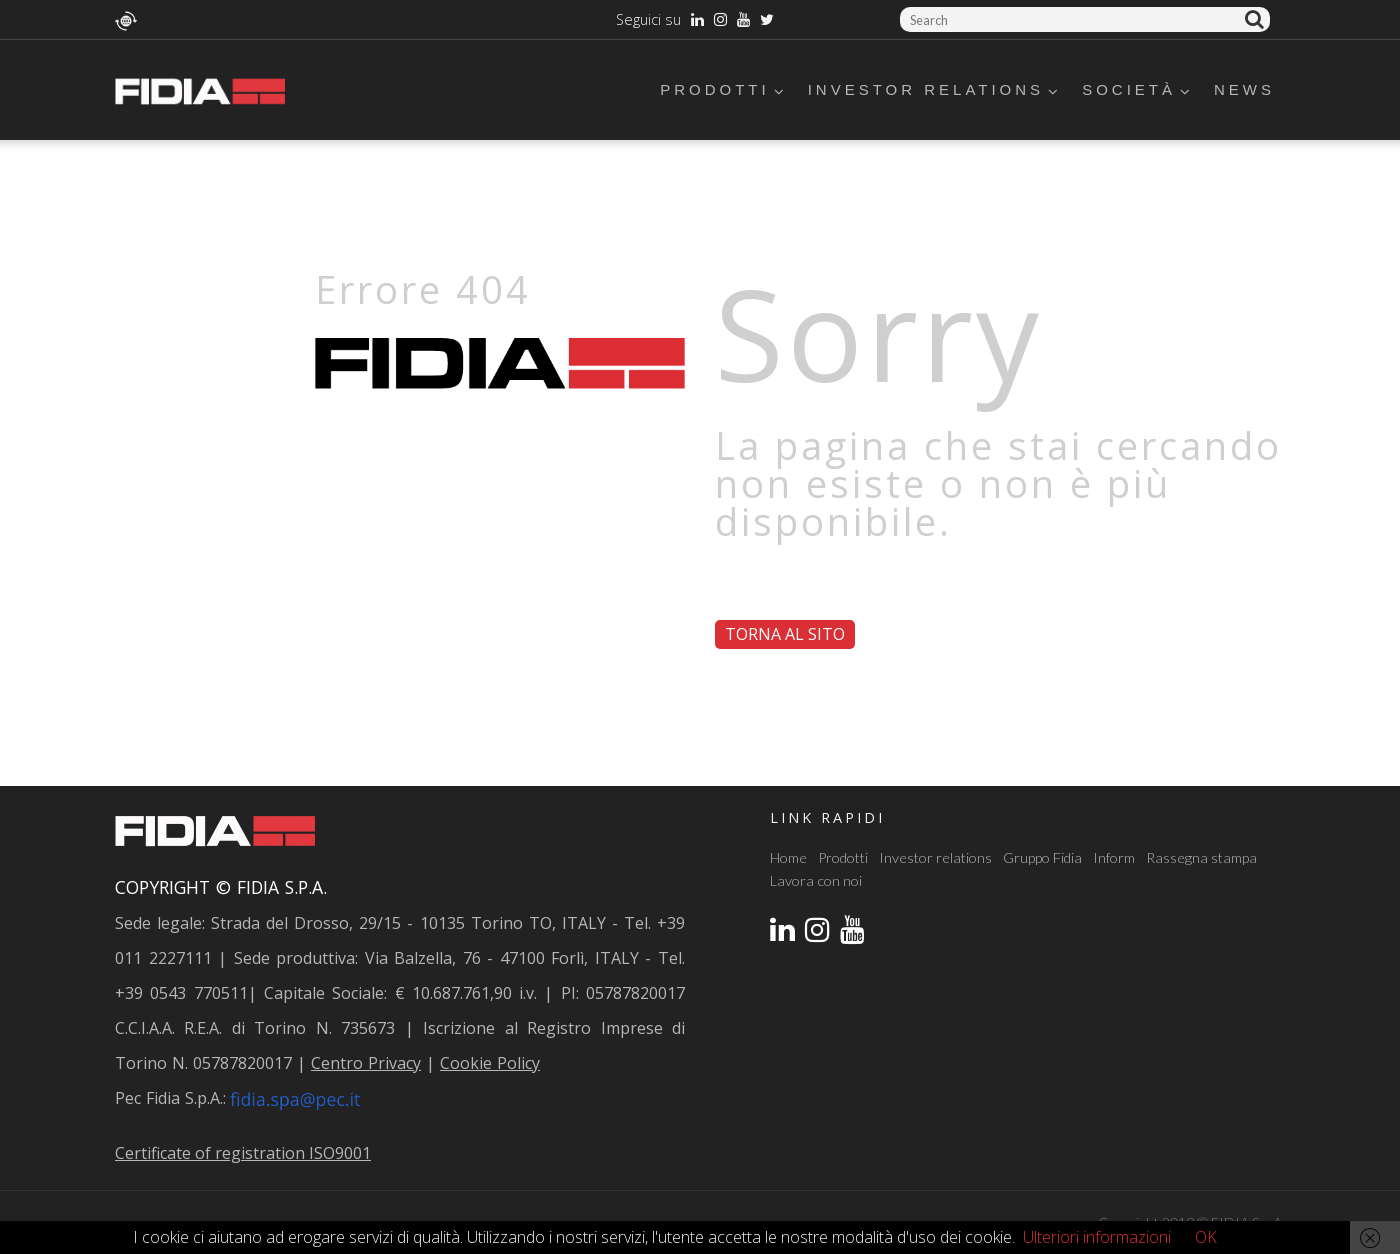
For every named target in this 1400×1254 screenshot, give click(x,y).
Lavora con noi (816, 880)
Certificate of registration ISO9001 (243, 1153)
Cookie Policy (490, 1063)
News (1244, 89)
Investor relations (935, 90)
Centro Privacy (366, 1063)
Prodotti (724, 90)
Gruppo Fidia (1042, 857)
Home (788, 857)
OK (1206, 1237)
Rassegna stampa (1201, 857)
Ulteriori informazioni (1097, 1237)
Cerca (1257, 19)
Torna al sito (785, 634)
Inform (1114, 857)
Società (1138, 90)
